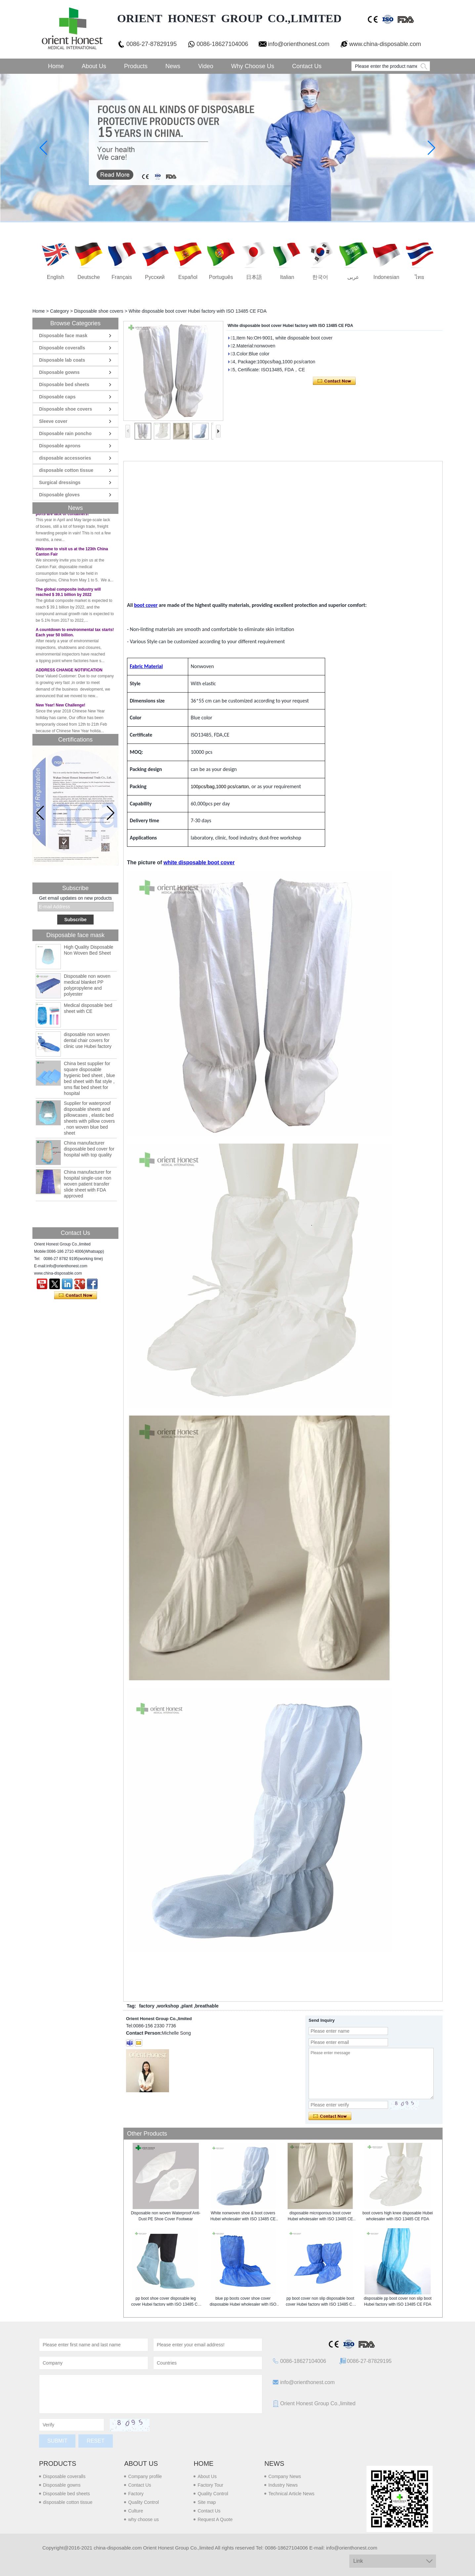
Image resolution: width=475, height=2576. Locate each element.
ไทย (419, 277)
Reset (95, 2441)
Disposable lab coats (62, 360)
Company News (284, 2476)
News (172, 66)
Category (59, 311)
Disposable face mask (63, 335)
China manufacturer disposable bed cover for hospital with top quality (89, 1148)
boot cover (145, 605)
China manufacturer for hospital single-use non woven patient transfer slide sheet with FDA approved (87, 1183)
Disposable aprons (59, 445)
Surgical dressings (59, 482)
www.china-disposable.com (385, 44)
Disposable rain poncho (65, 433)
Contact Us (307, 66)
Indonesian (386, 277)
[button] (110, 813)
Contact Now (75, 1295)
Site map (206, 2502)
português (221, 277)
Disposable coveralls (62, 347)
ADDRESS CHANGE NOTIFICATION (69, 673)
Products (136, 66)
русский (154, 277)
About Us (94, 66)
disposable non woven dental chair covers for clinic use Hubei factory (87, 1040)
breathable (207, 2006)
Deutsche (88, 277)
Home (56, 66)
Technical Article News (291, 2493)
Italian (287, 277)
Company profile (145, 2476)
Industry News (283, 2485)
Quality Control (143, 2502)
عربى (353, 277)
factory (146, 2006)
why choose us (143, 2519)
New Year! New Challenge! (60, 708)
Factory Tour (210, 2485)
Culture (135, 2510)
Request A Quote (215, 2519)
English (55, 277)
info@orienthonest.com (298, 44)
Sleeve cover (53, 421)
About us (141, 2463)
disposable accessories (65, 458)
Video (205, 66)
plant (187, 2006)
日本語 (254, 277)
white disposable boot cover (199, 862)
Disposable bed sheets (64, 384)
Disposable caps (57, 396)
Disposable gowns (59, 372)
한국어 (320, 277)
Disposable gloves (59, 494)
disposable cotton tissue (66, 470)
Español (187, 277)
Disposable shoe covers (98, 311)
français (121, 277)
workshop (168, 2006)
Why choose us (252, 66)
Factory (136, 2493)
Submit (57, 2441)
